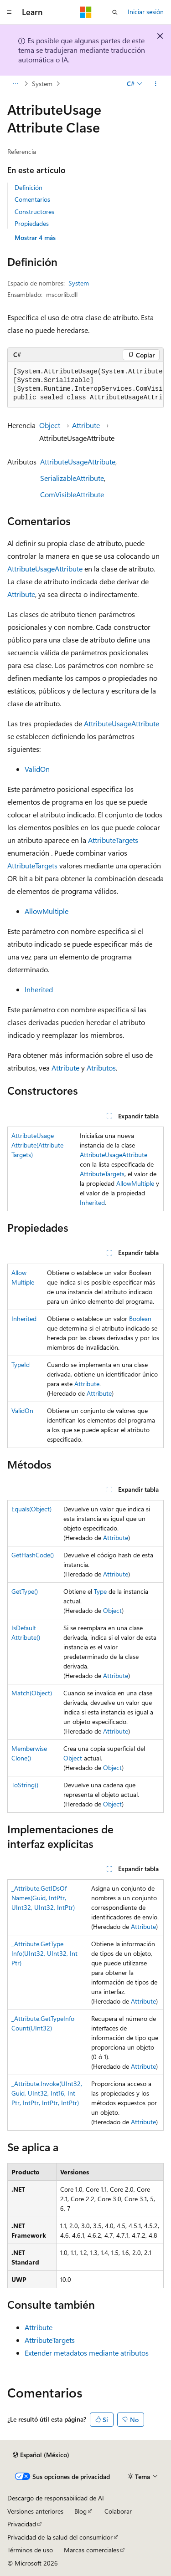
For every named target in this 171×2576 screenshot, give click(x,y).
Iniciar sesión (146, 11)
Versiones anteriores (35, 2511)
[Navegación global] (9, 12)
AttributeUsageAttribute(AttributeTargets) (37, 1145)
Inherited (39, 989)
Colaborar (118, 2511)
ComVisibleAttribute (72, 494)
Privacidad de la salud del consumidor (60, 2537)
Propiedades (32, 223)
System (42, 83)
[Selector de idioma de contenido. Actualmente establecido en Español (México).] (41, 2455)
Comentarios (32, 199)
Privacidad (21, 2524)
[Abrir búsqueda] (115, 12)
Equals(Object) (31, 1509)
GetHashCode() (32, 1555)
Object (49, 425)
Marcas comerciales (91, 2549)
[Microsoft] (86, 12)
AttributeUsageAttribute (77, 461)
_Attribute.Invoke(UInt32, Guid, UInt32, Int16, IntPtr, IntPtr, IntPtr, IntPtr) (46, 2093)
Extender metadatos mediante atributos (87, 2352)
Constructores (34, 211)
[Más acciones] (156, 84)
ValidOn (37, 769)
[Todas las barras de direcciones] (15, 84)
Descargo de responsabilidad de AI (55, 2498)
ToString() (24, 1784)
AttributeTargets (113, 840)
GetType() (24, 1591)
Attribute (86, 425)
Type (100, 1591)
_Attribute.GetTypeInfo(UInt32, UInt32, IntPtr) (44, 1953)
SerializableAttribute (72, 478)
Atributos (101, 1067)
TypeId (20, 1364)
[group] (85, 385)
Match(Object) (31, 1692)
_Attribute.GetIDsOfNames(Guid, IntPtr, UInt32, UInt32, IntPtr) (43, 1898)
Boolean (140, 1318)
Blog (80, 2511)
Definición (28, 187)
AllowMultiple (46, 911)
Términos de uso (30, 2549)
